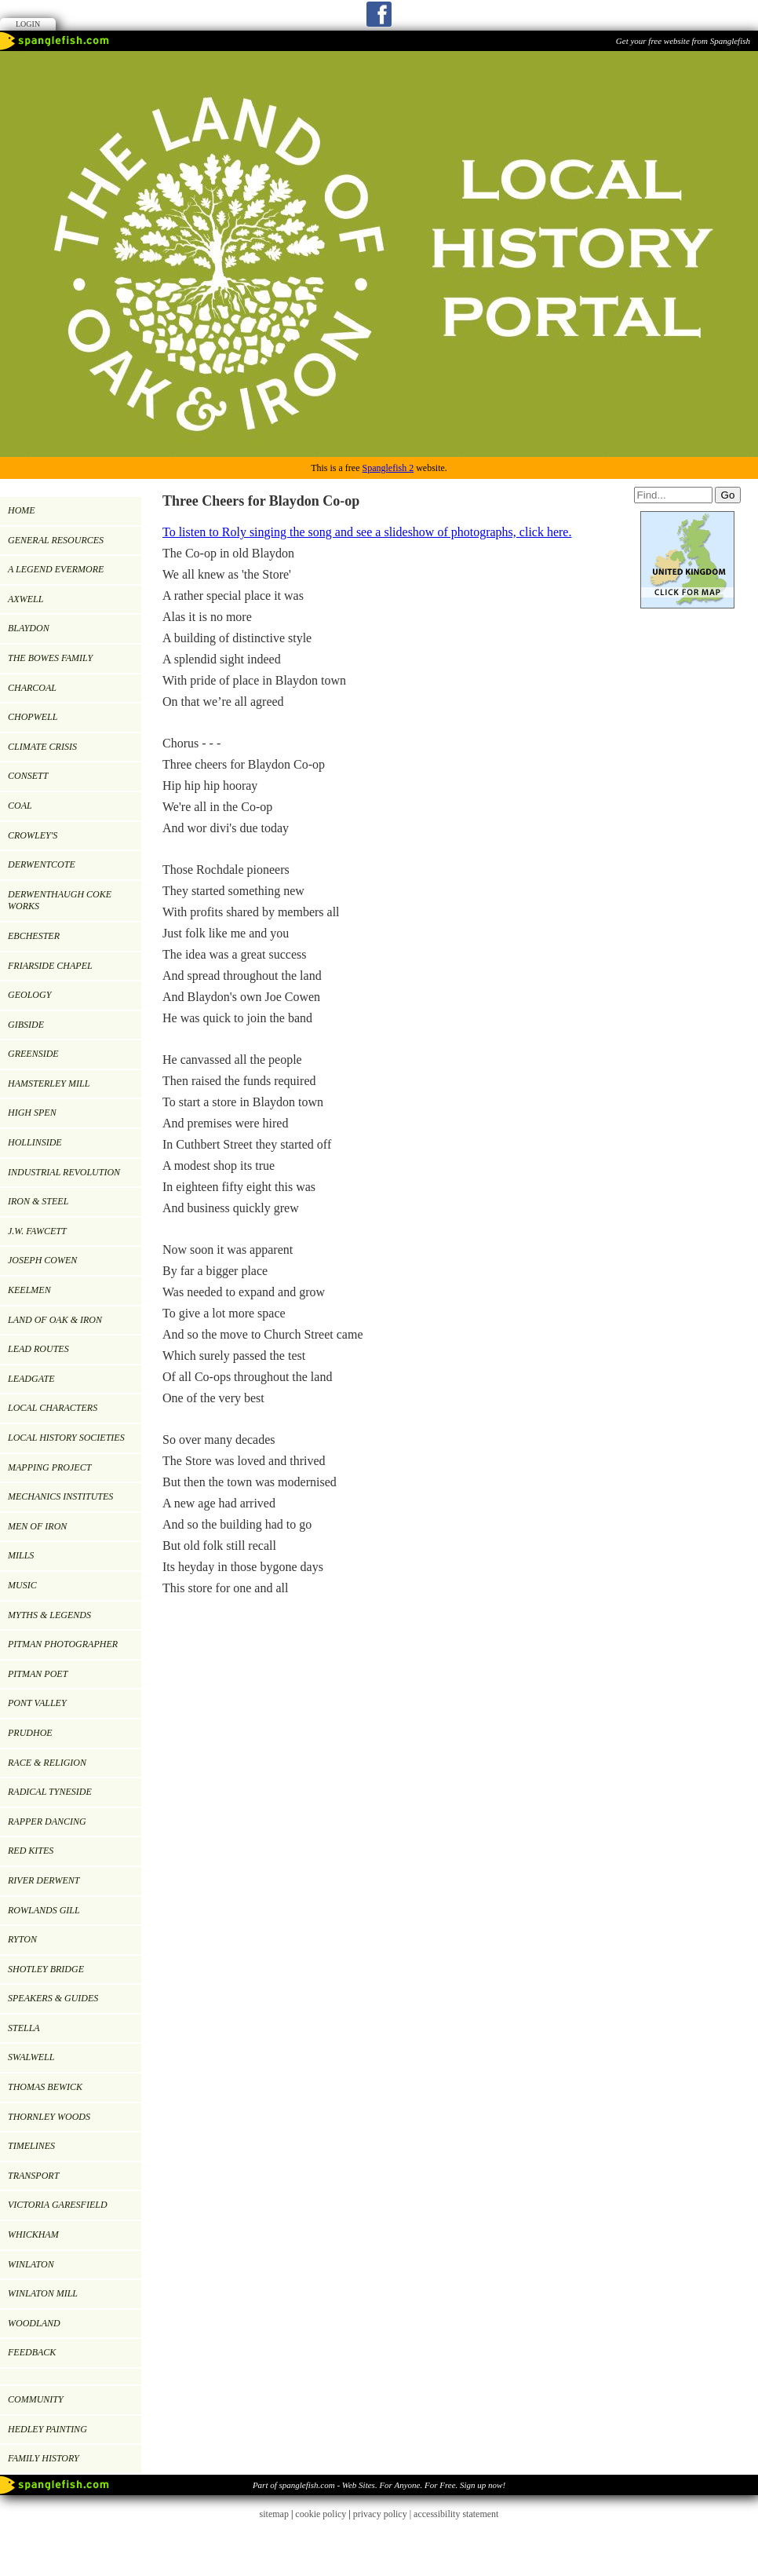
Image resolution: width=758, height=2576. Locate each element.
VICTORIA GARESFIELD (58, 2204)
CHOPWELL (32, 716)
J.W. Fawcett (37, 1231)
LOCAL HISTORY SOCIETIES (66, 1437)
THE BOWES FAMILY (50, 657)
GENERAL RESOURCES (56, 540)
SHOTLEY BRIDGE (46, 1969)
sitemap (274, 2513)
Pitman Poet (37, 1673)
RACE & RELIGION (47, 1762)
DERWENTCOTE (41, 864)
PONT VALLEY (37, 1702)
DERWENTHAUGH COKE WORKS (59, 900)
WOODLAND (34, 2323)
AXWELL (25, 599)
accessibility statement (456, 2513)
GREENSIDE (33, 1053)
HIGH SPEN (32, 1112)
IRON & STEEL (38, 1201)
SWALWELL (31, 2057)
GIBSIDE (26, 1024)
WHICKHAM (33, 2234)
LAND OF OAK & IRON (55, 1319)
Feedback (32, 2352)
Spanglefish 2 (388, 467)
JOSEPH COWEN (42, 1260)
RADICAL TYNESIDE (50, 1791)
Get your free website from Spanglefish (683, 41)
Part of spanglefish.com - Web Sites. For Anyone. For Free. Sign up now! (379, 2485)
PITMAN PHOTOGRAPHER (63, 1644)
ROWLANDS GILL (44, 1910)
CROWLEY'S (32, 835)
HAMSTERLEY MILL (48, 1083)
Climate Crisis (42, 746)
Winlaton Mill (43, 2293)
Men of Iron (37, 1526)
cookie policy (320, 2513)
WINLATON (31, 2264)
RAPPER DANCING (47, 1821)
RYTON (22, 1939)
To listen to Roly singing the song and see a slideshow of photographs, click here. (366, 532)
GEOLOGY (29, 994)
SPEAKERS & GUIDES (53, 1998)
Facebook (379, 14)
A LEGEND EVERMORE (56, 569)
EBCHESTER (34, 935)
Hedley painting (47, 2429)
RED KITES (30, 1850)
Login (28, 24)
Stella (24, 2027)
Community (36, 2399)
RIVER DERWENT (43, 1880)
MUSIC (22, 1585)
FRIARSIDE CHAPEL (50, 965)
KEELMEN (29, 1289)
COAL (20, 805)
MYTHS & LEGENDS (49, 1615)
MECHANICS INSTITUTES (60, 1496)
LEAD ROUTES (38, 1348)
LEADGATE (31, 1378)
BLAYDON (28, 628)
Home (21, 510)
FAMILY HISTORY (43, 2458)
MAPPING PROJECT (49, 1467)
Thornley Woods (49, 2116)
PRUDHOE (30, 1732)
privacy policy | (383, 2513)
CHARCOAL (32, 687)
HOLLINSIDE (35, 1142)
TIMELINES (31, 2145)
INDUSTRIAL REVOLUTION (64, 1172)
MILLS (21, 1555)
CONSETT (28, 775)
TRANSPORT (33, 2175)
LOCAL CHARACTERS (52, 1407)
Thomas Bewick (45, 2086)
